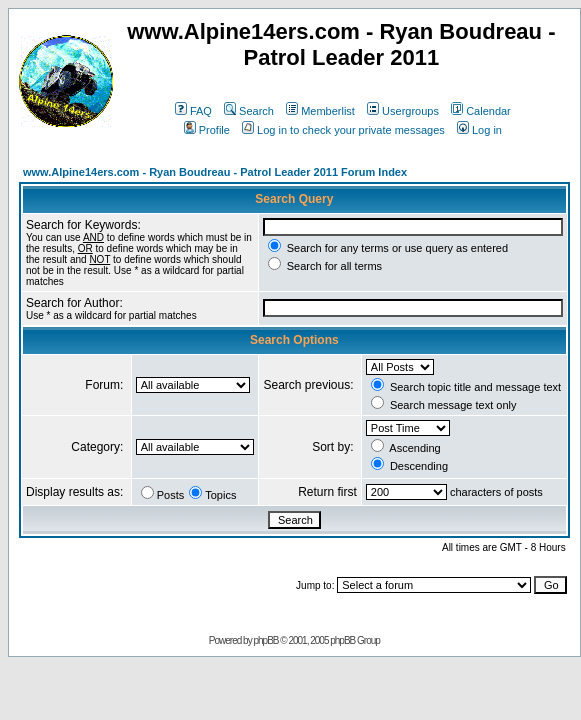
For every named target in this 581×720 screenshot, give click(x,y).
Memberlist (320, 111)
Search (249, 111)
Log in (479, 130)
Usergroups (403, 111)
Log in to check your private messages (343, 130)
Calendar (481, 111)
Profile (207, 130)
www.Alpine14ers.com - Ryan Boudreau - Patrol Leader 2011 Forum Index (215, 172)
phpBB (265, 640)
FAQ (193, 111)
